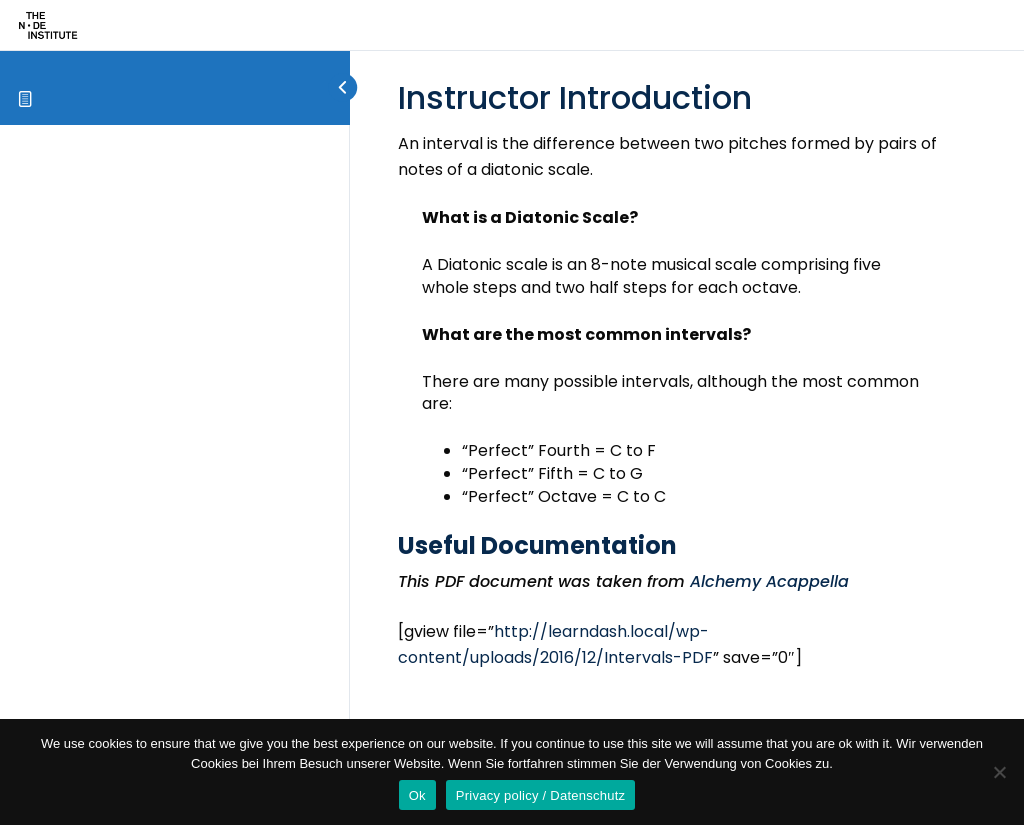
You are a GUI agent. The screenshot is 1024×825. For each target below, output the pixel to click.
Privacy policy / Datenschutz (541, 795)
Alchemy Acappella (767, 581)
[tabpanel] (671, 426)
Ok (417, 795)
